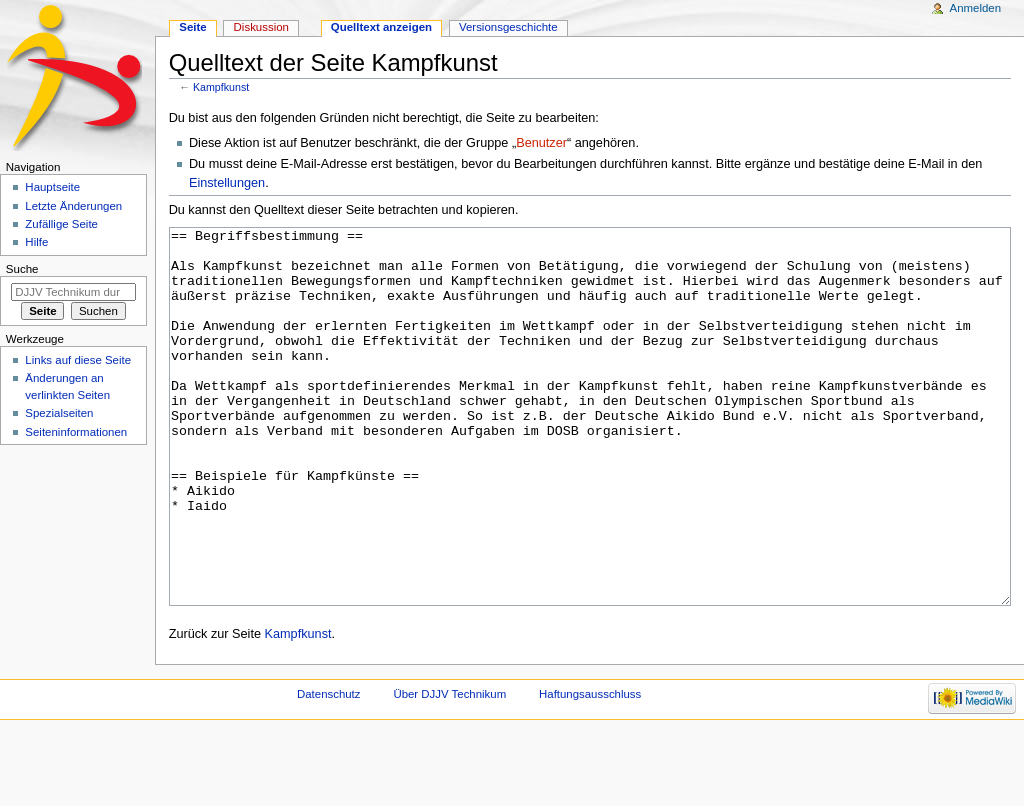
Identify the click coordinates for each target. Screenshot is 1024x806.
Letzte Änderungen (73, 206)
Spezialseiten (59, 413)
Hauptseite (52, 187)
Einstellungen (227, 183)
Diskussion (261, 27)
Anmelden (976, 8)
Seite (192, 27)
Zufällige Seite (61, 224)
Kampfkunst (221, 87)
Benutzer (541, 143)
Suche (22, 269)
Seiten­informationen (76, 432)
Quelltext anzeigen (381, 27)
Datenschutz (329, 769)
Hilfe (36, 242)
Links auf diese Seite (78, 360)
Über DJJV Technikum (449, 769)
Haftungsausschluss (590, 769)
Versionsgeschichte (508, 27)
